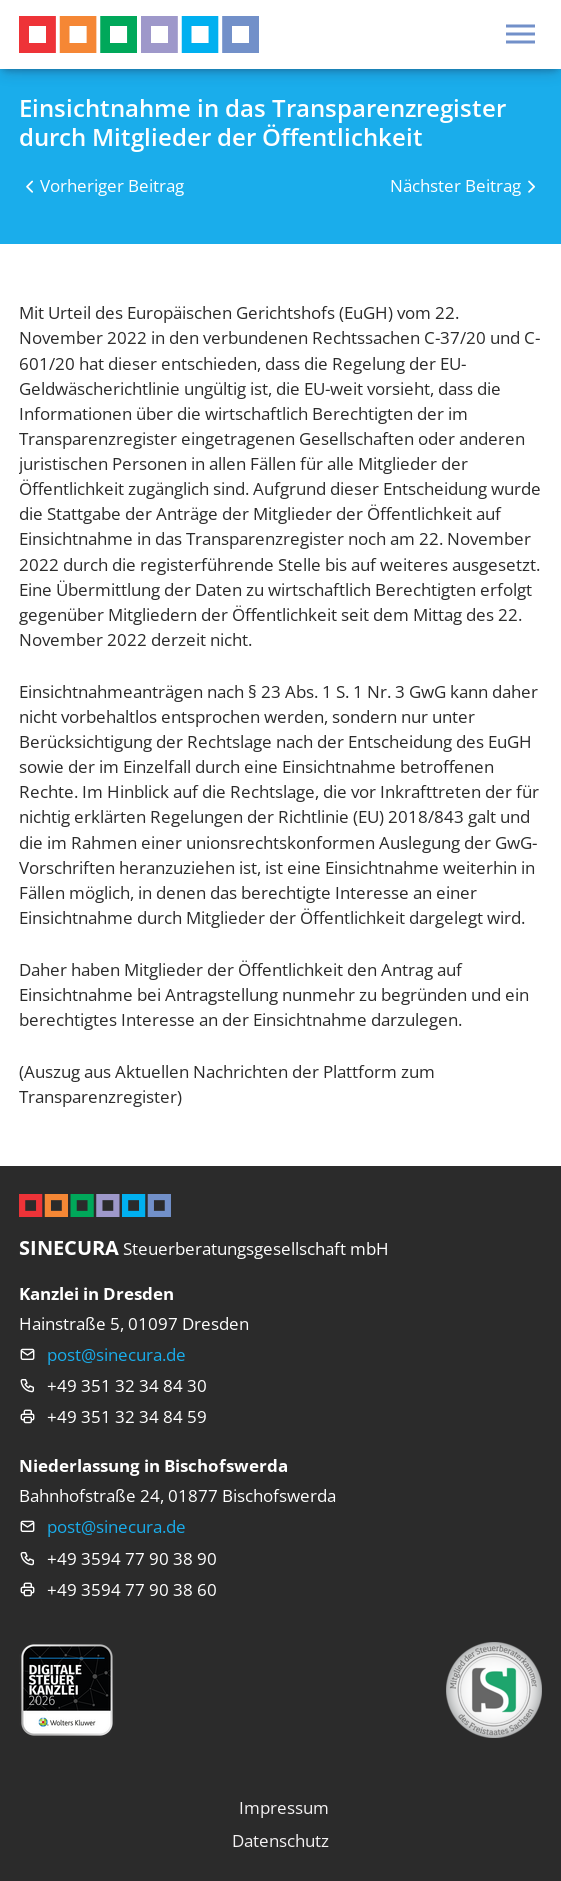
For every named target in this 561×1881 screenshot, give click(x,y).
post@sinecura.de (116, 1354)
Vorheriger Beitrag (112, 185)
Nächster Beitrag (455, 185)
